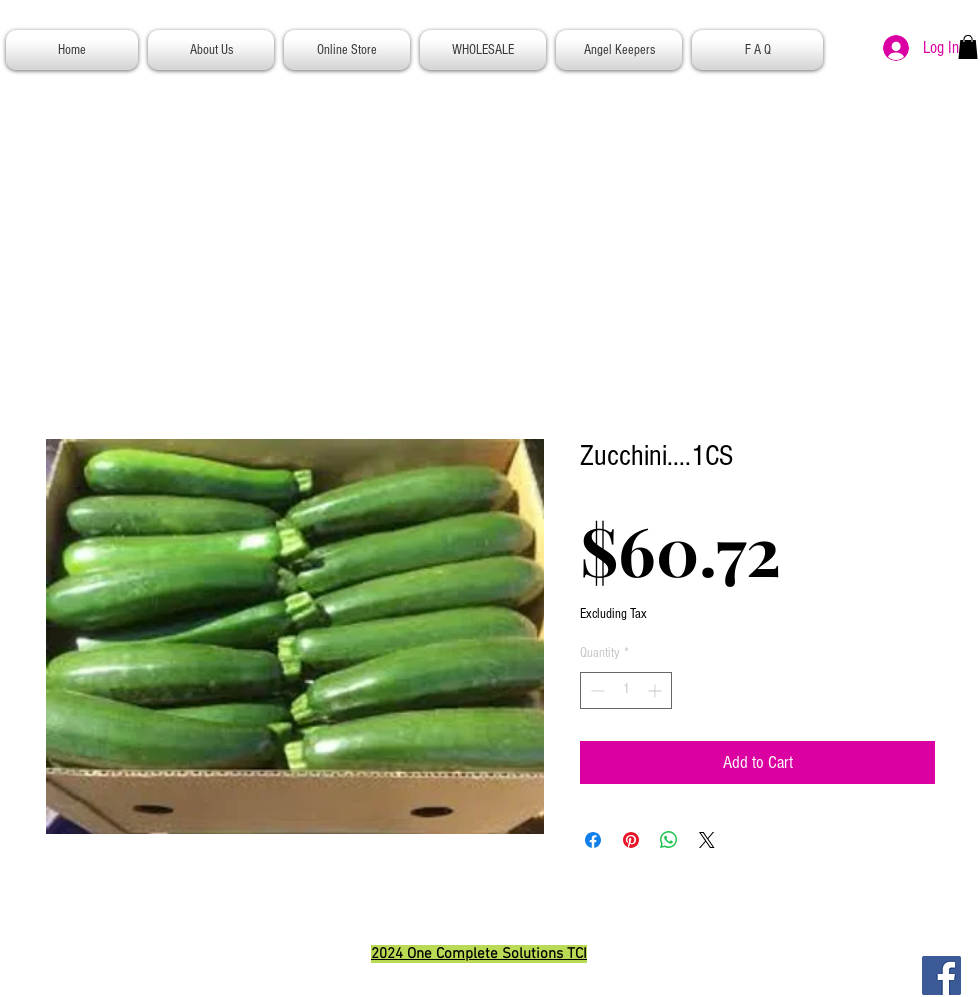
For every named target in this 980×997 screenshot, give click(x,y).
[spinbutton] (626, 690)
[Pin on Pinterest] (631, 840)
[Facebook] (941, 975)
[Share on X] (707, 840)
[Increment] (656, 690)
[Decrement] (595, 690)
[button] (968, 47)
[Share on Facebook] (593, 840)
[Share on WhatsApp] (669, 840)
